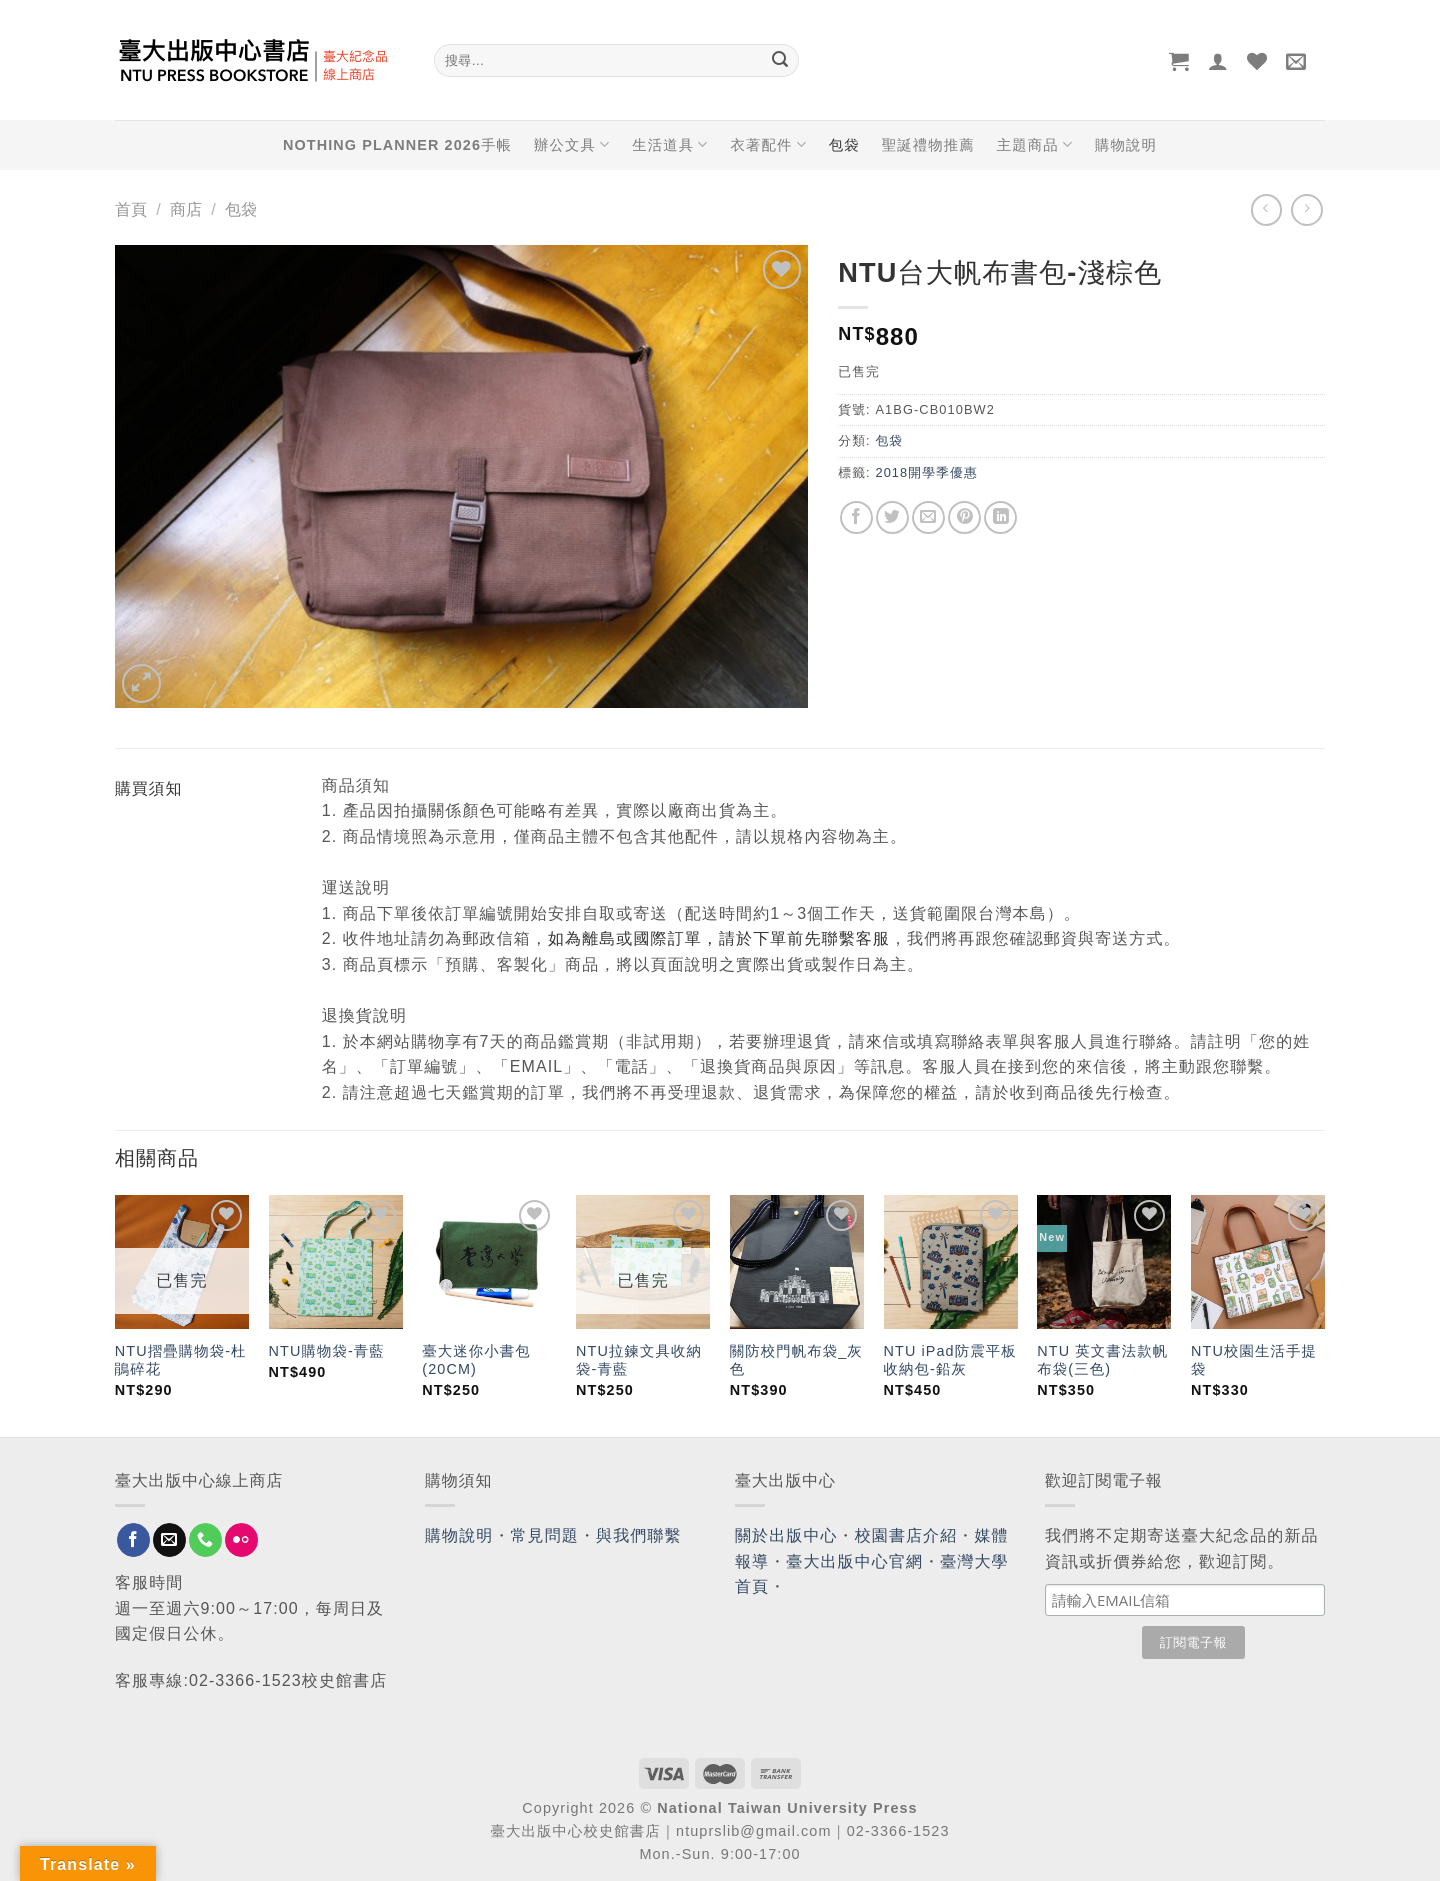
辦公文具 (572, 144)
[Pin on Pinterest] (964, 517)
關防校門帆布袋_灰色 (796, 1360)
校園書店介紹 (906, 1535)
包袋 (844, 145)
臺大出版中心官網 (854, 1561)
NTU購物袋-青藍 (327, 1351)
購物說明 (1126, 145)
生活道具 (670, 144)
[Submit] (780, 61)
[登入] (1218, 61)
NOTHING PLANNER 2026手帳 (397, 145)
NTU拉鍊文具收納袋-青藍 (639, 1360)
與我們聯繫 (639, 1535)
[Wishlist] (1257, 61)
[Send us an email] (169, 1540)
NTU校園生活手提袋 (1254, 1360)
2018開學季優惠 (926, 472)
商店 (186, 209)
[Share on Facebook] (856, 517)
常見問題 (545, 1535)
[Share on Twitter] (892, 517)
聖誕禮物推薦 (928, 145)
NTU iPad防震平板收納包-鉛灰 (950, 1360)
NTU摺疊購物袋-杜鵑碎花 (181, 1360)
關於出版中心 (786, 1535)
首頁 (131, 209)
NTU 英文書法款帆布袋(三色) (1102, 1360)
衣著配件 (769, 144)
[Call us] (205, 1540)
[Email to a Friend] (928, 517)
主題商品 (1035, 144)
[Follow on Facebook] (133, 1540)
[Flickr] (241, 1540)
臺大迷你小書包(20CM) (476, 1360)
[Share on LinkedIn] (1000, 517)
